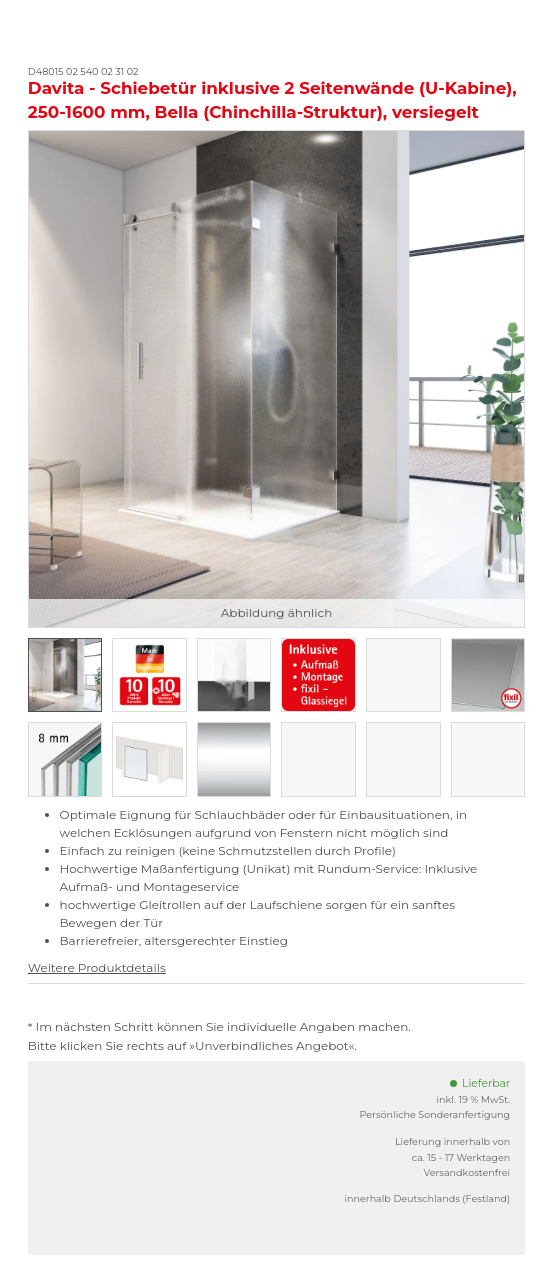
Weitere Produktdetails (97, 967)
